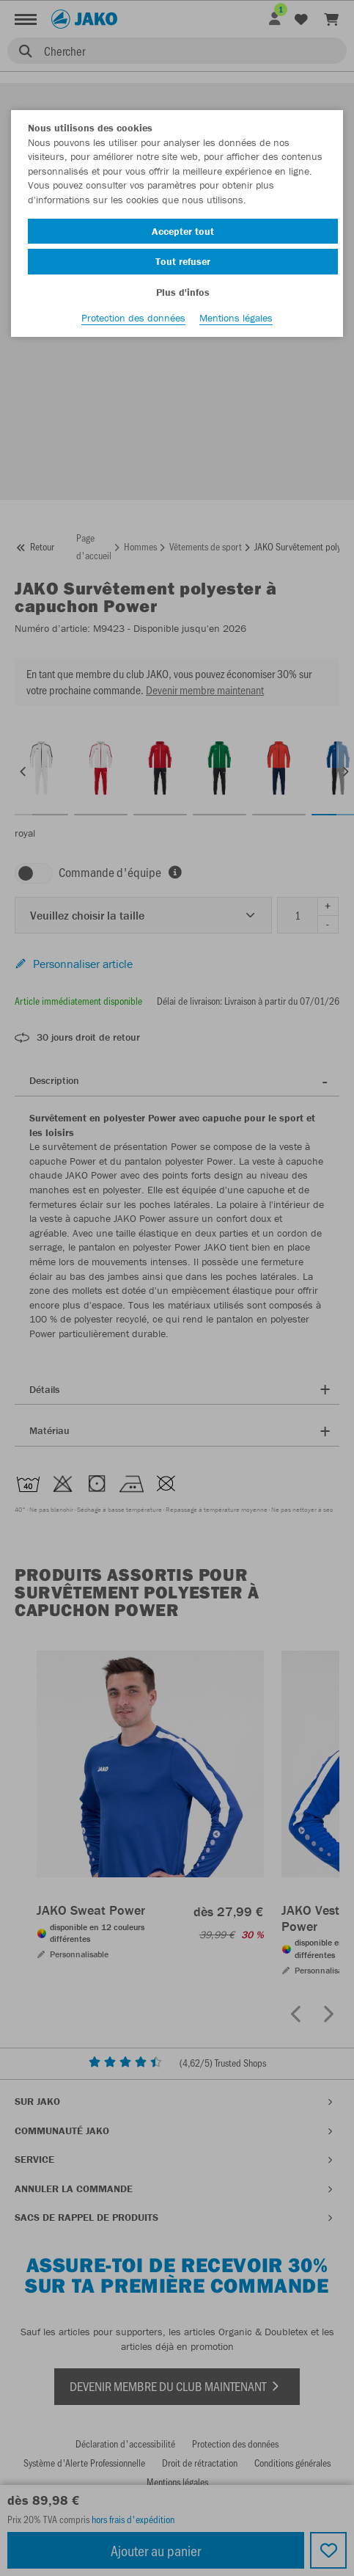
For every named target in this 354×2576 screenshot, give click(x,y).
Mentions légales (236, 317)
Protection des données (133, 317)
